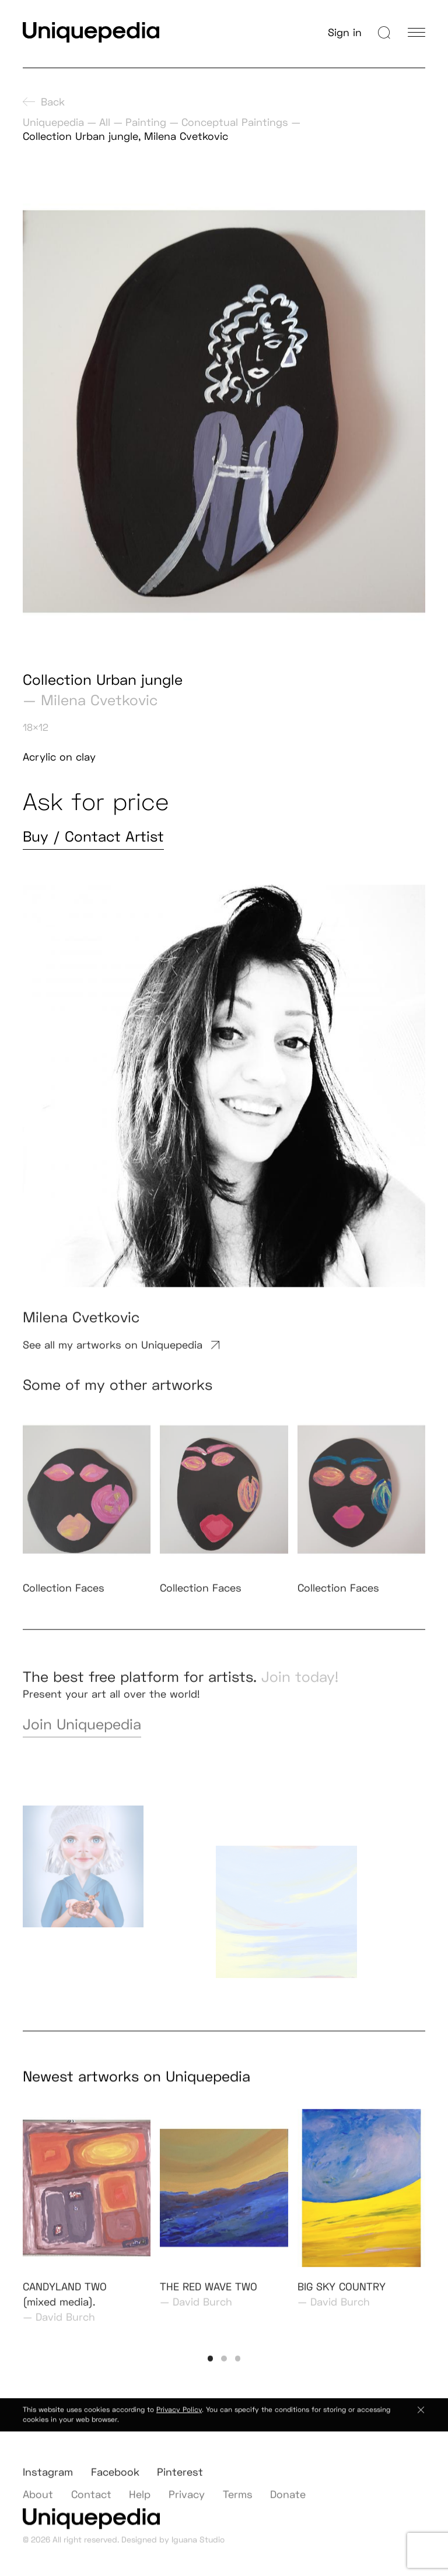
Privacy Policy (179, 2417)
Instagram (48, 2483)
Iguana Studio (198, 2547)
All (104, 122)
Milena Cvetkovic (99, 700)
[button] (211, 2370)
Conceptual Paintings (234, 122)
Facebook (115, 2483)
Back (44, 101)
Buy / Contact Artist (93, 836)
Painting (145, 122)
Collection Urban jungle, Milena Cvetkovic (125, 136)
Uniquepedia (53, 122)
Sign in (345, 32)
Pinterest (180, 2483)
